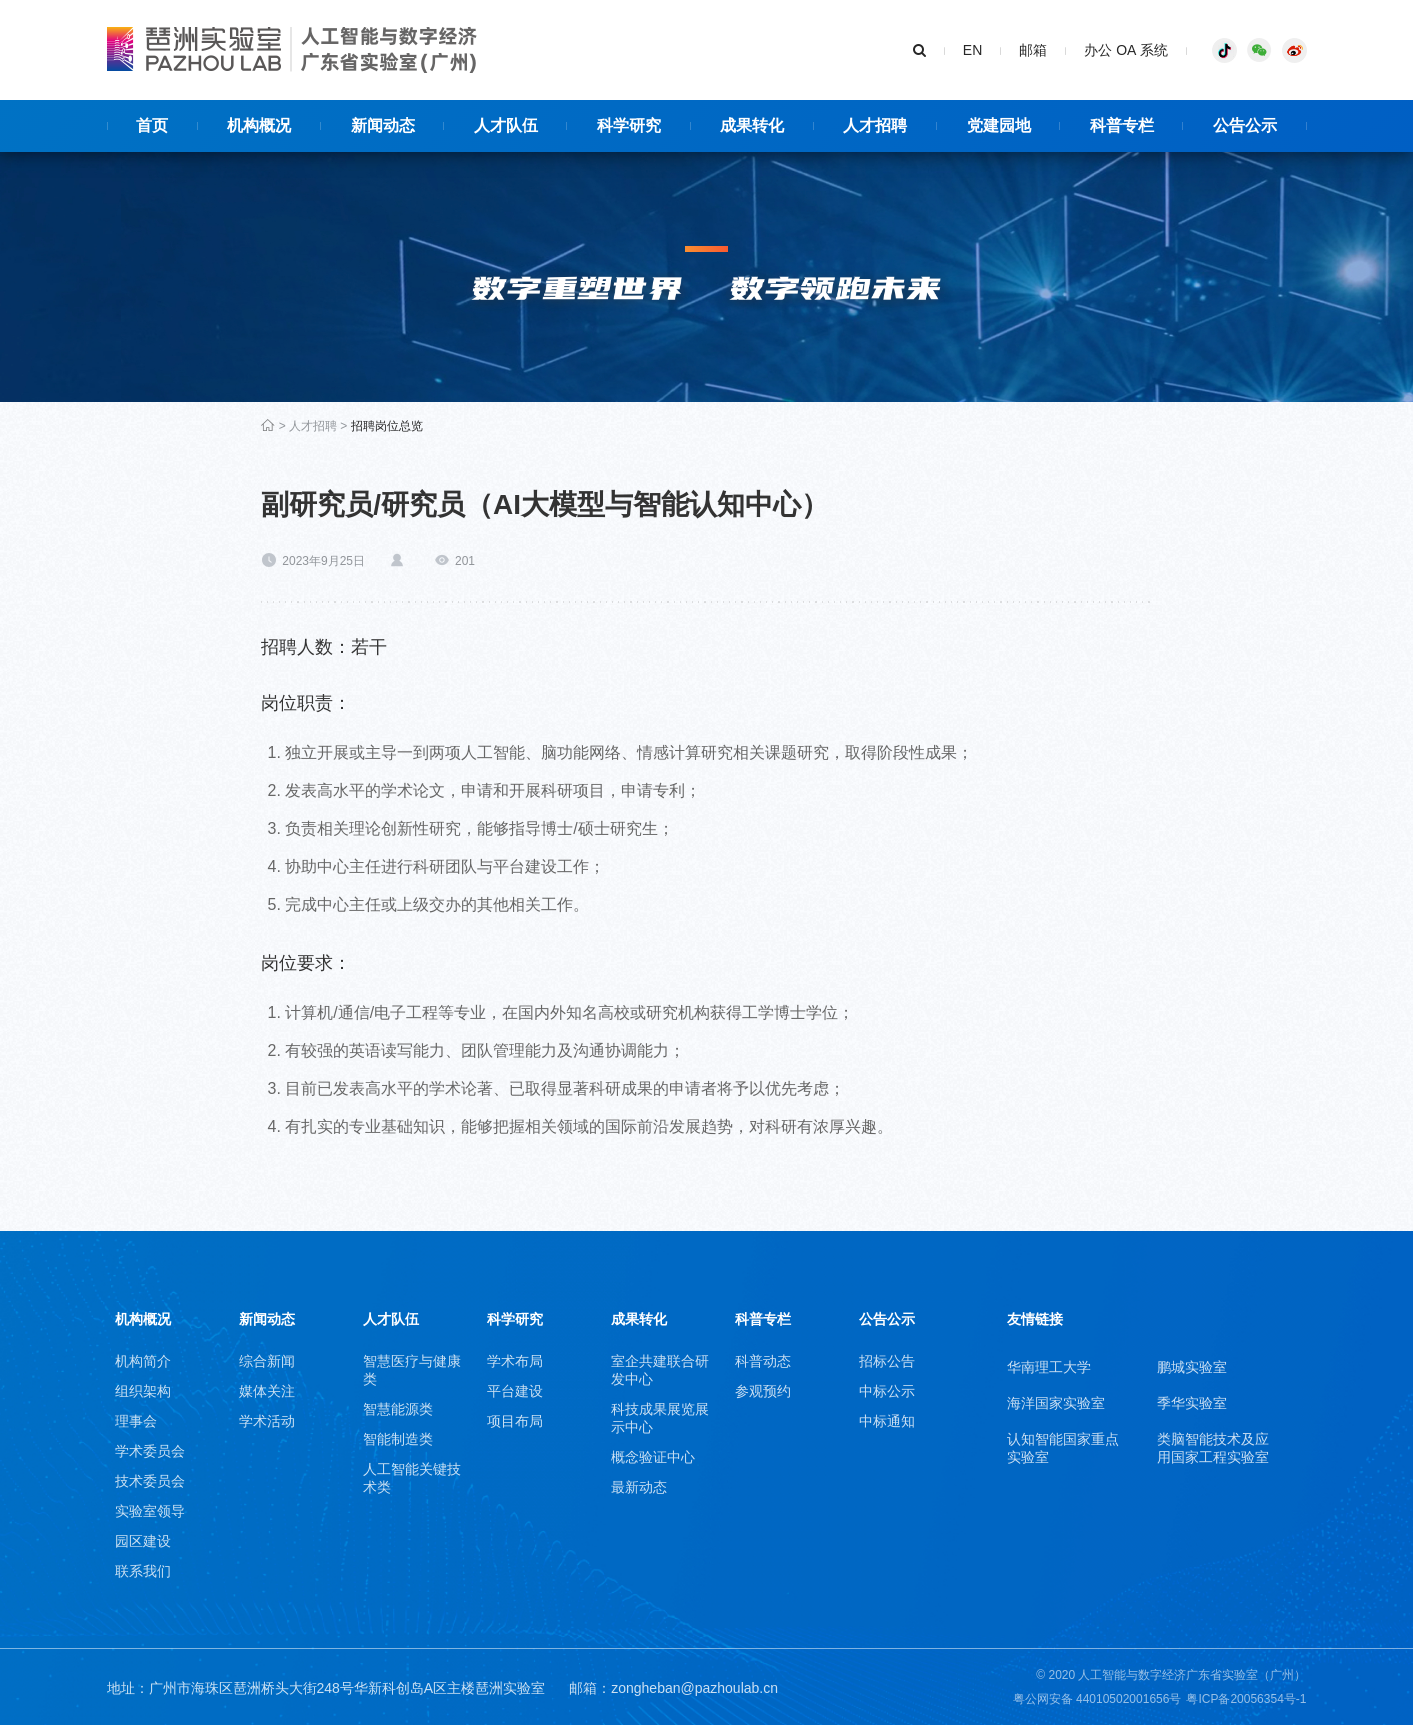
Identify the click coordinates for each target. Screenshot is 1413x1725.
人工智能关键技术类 (412, 1478)
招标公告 (887, 1361)
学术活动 (267, 1421)
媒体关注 (267, 1391)
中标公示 (887, 1391)
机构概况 (143, 1319)
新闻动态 (267, 1319)
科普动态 (763, 1361)
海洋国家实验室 (1056, 1403)
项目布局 (515, 1421)
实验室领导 (150, 1511)
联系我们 (143, 1571)
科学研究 (515, 1319)
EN (972, 50)
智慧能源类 (398, 1409)
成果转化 (639, 1319)
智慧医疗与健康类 (412, 1370)
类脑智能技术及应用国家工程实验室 (1213, 1448)
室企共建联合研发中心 (660, 1370)
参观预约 (763, 1391)
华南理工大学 (1049, 1367)
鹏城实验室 (1192, 1367)
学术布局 (515, 1361)
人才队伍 (391, 1319)
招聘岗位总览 (387, 426)
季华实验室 (1192, 1403)
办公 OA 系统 (1125, 50)
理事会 (136, 1421)
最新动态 (639, 1487)
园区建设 (143, 1541)
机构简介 (143, 1361)
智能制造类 (398, 1439)
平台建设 (515, 1391)
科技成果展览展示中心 (660, 1418)
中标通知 (887, 1421)
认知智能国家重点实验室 (1063, 1448)
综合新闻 (267, 1361)
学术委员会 (150, 1451)
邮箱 (1033, 50)
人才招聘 (313, 426)
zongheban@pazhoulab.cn (694, 1688)
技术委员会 (150, 1481)
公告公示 (887, 1319)
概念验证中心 (653, 1457)
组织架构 (143, 1391)
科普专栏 (763, 1319)
